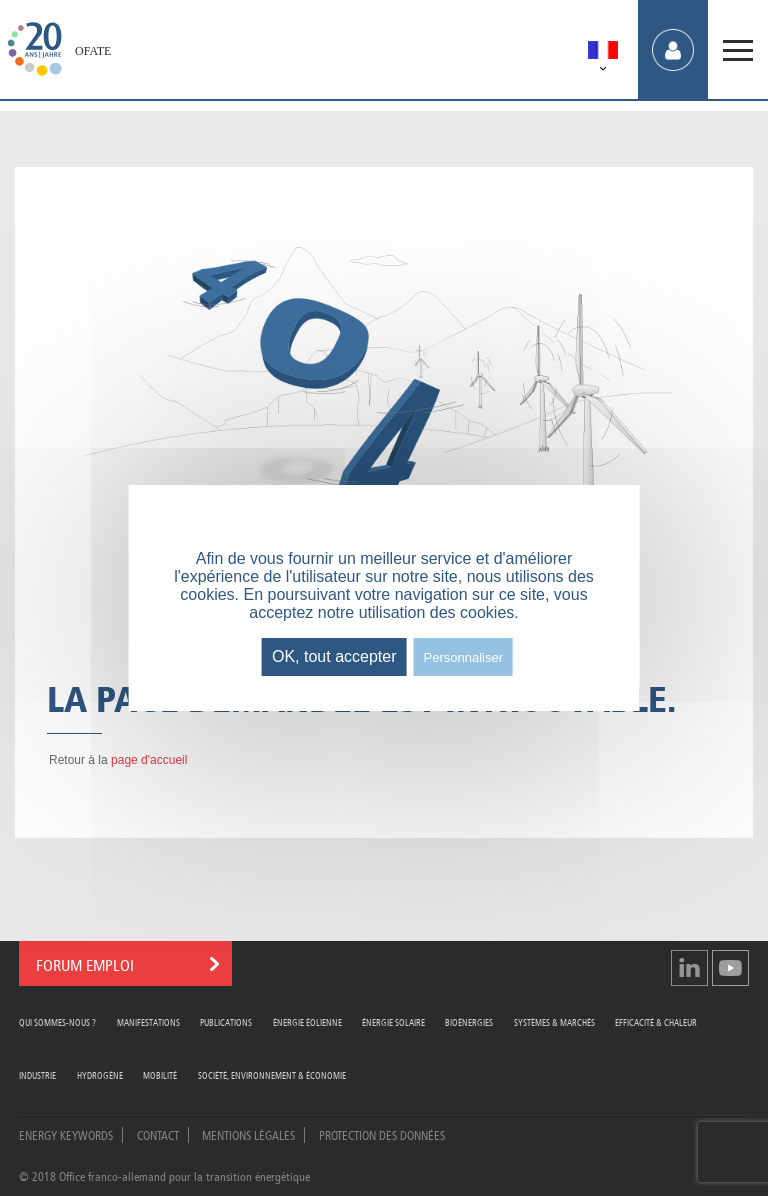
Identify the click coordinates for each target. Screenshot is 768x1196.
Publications (226, 1021)
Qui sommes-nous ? (57, 1021)
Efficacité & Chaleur (656, 1021)
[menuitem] (603, 53)
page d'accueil (149, 760)
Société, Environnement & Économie (272, 1074)
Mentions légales (248, 1134)
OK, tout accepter (334, 656)
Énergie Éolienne (307, 1021)
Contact (158, 1134)
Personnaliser (464, 657)
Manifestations (148, 1021)
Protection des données (382, 1134)
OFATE (93, 51)
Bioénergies (469, 1021)
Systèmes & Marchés (554, 1021)
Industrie (37, 1074)
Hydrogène (100, 1074)
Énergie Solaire (393, 1021)
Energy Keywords (66, 1134)
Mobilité (160, 1074)
